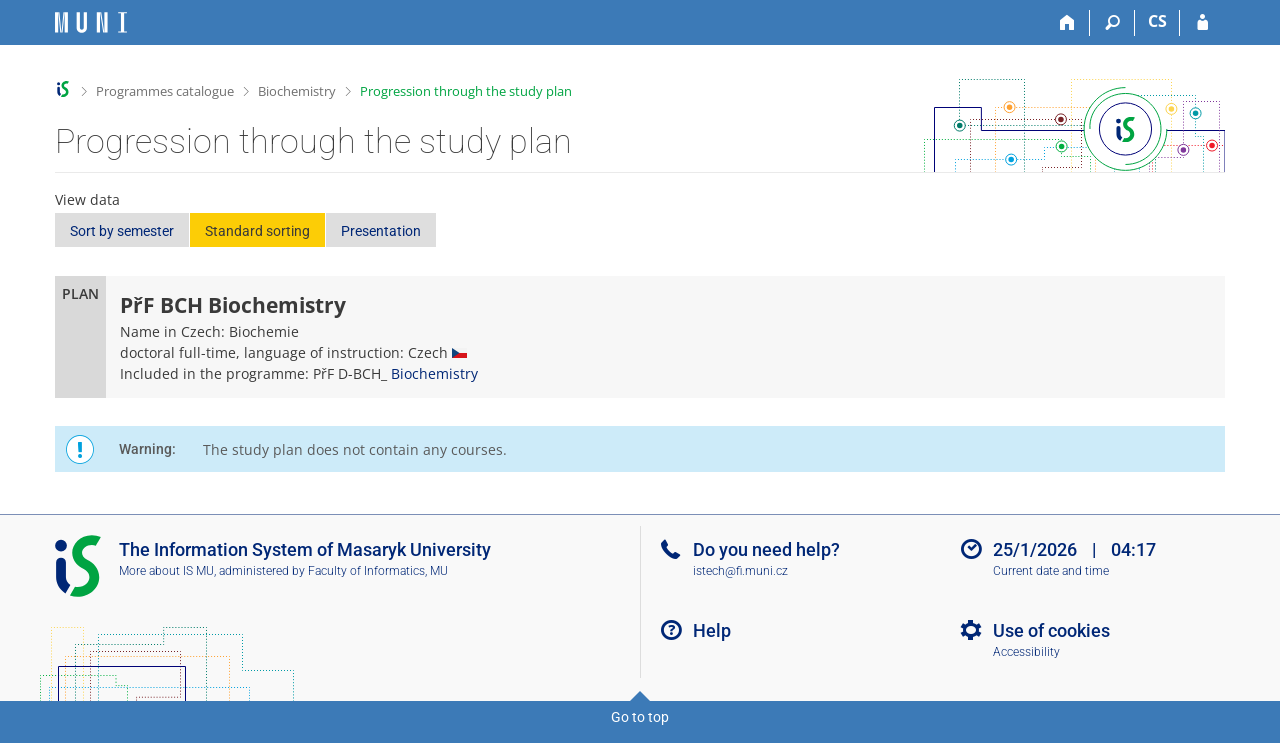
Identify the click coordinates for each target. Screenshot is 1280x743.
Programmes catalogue (165, 91)
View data (87, 199)
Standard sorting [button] (257, 231)
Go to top (640, 717)
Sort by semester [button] (122, 231)
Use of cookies (1051, 630)
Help (712, 630)
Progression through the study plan (466, 91)
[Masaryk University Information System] (91, 22)
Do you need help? (766, 549)
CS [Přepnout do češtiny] (1157, 21)
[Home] (1067, 23)
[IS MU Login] (1202, 23)
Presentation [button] (381, 231)
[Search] (1112, 23)
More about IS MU (166, 571)
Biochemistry (297, 91)
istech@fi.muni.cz (740, 571)
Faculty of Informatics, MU (378, 571)
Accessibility (1026, 652)
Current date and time (1051, 571)
